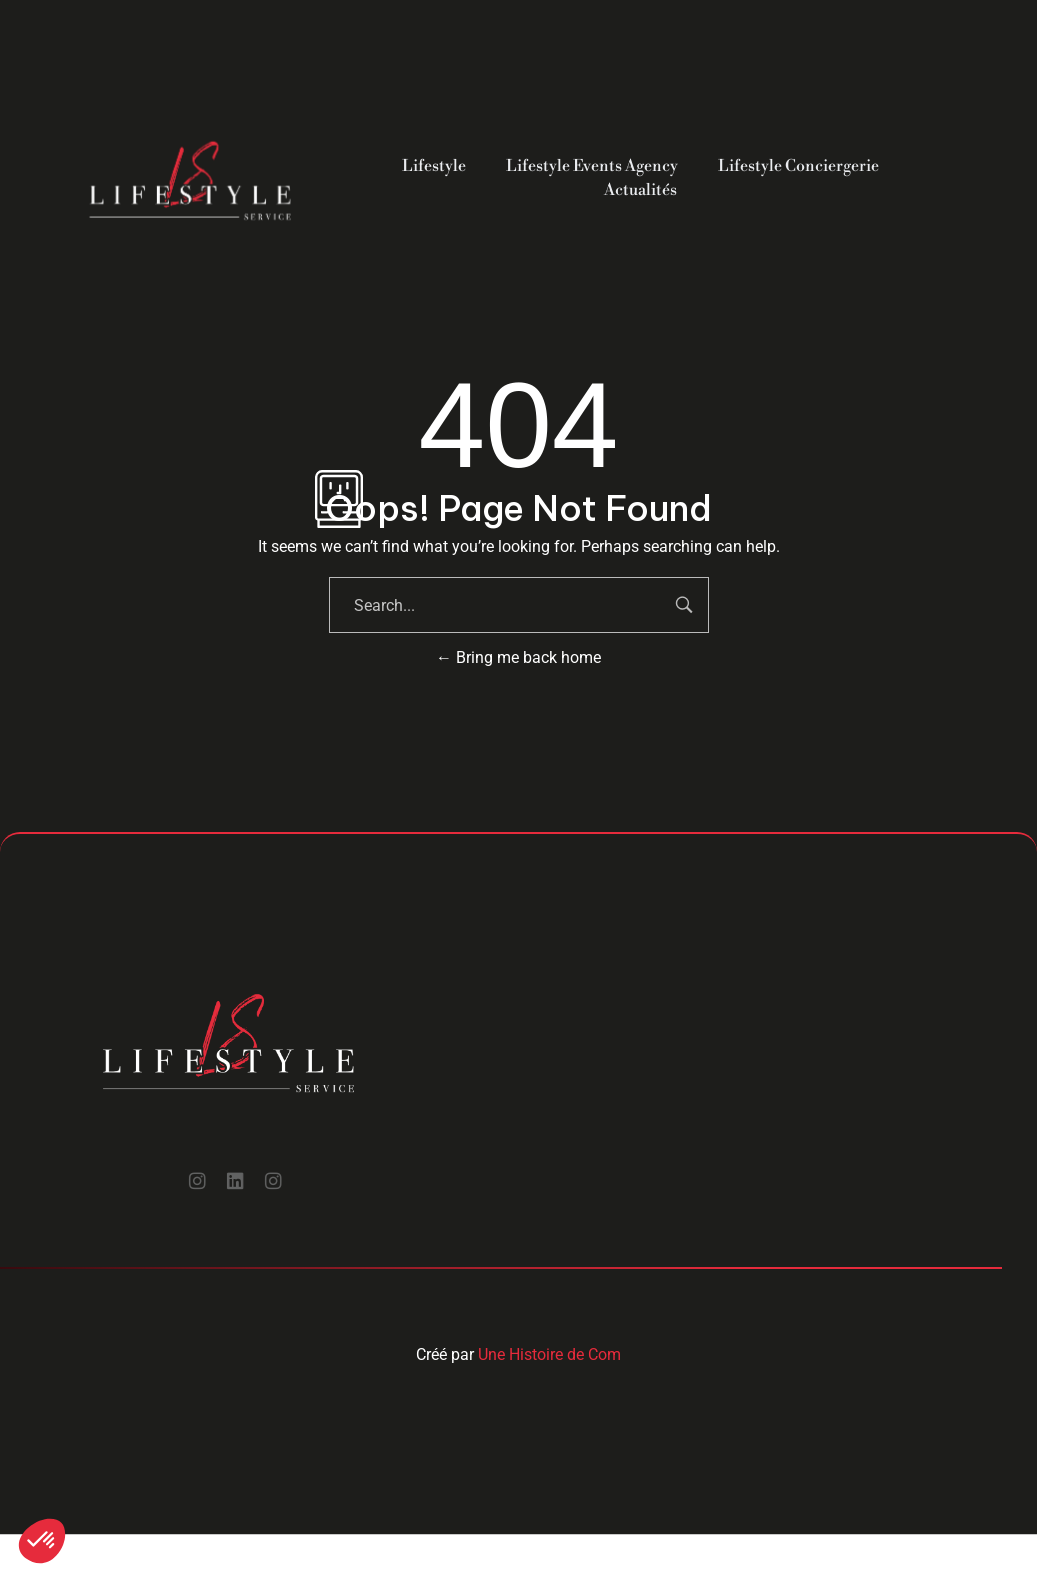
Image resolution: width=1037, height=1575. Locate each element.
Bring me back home (518, 657)
